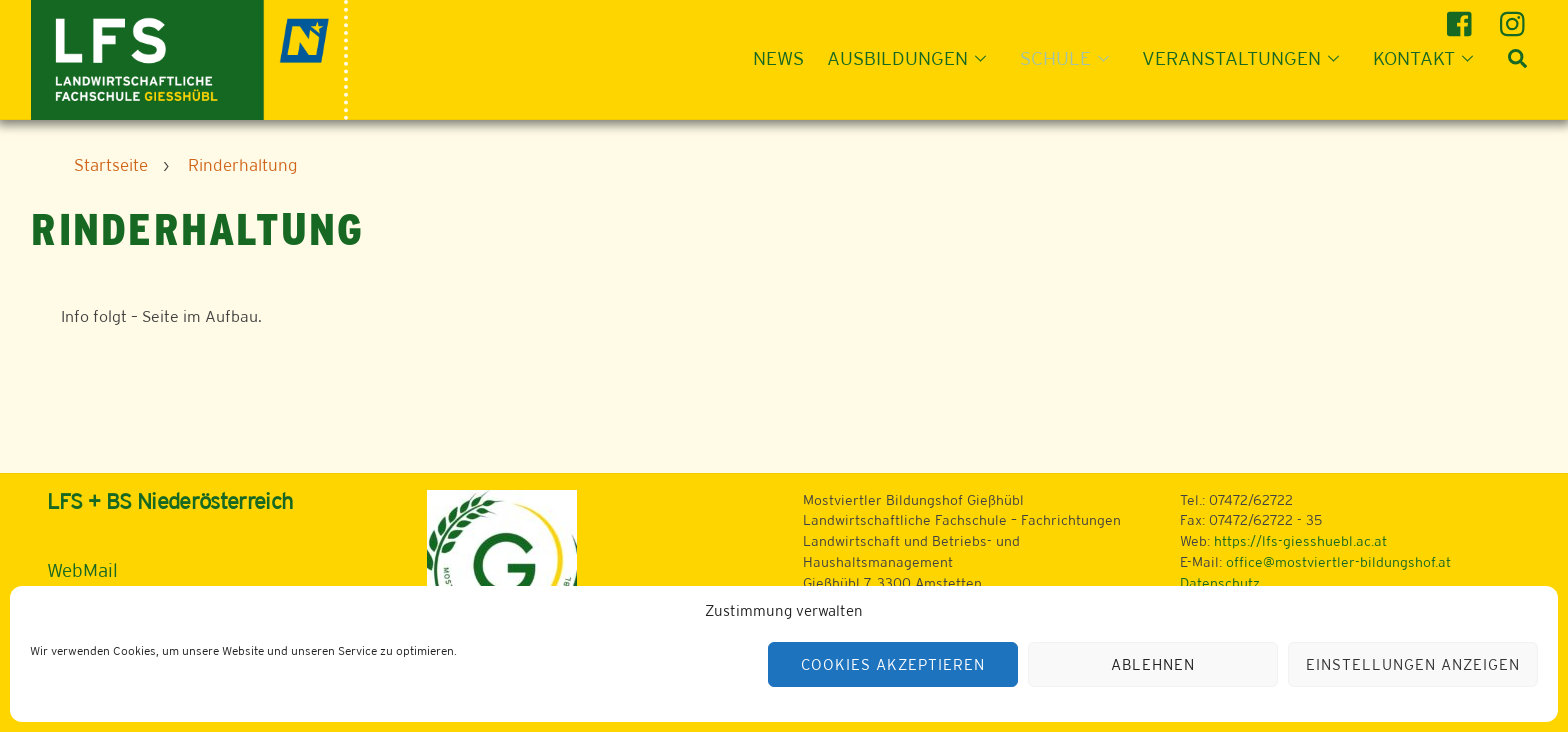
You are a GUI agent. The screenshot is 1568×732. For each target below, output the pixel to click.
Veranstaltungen (1246, 58)
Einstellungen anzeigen (1412, 664)
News (778, 58)
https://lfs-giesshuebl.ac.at (1300, 541)
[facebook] (1462, 16)
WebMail (82, 570)
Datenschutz (1220, 583)
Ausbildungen (912, 58)
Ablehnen (1153, 664)
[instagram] (1515, 16)
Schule (1070, 58)
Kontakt (1429, 58)
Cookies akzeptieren (893, 664)
